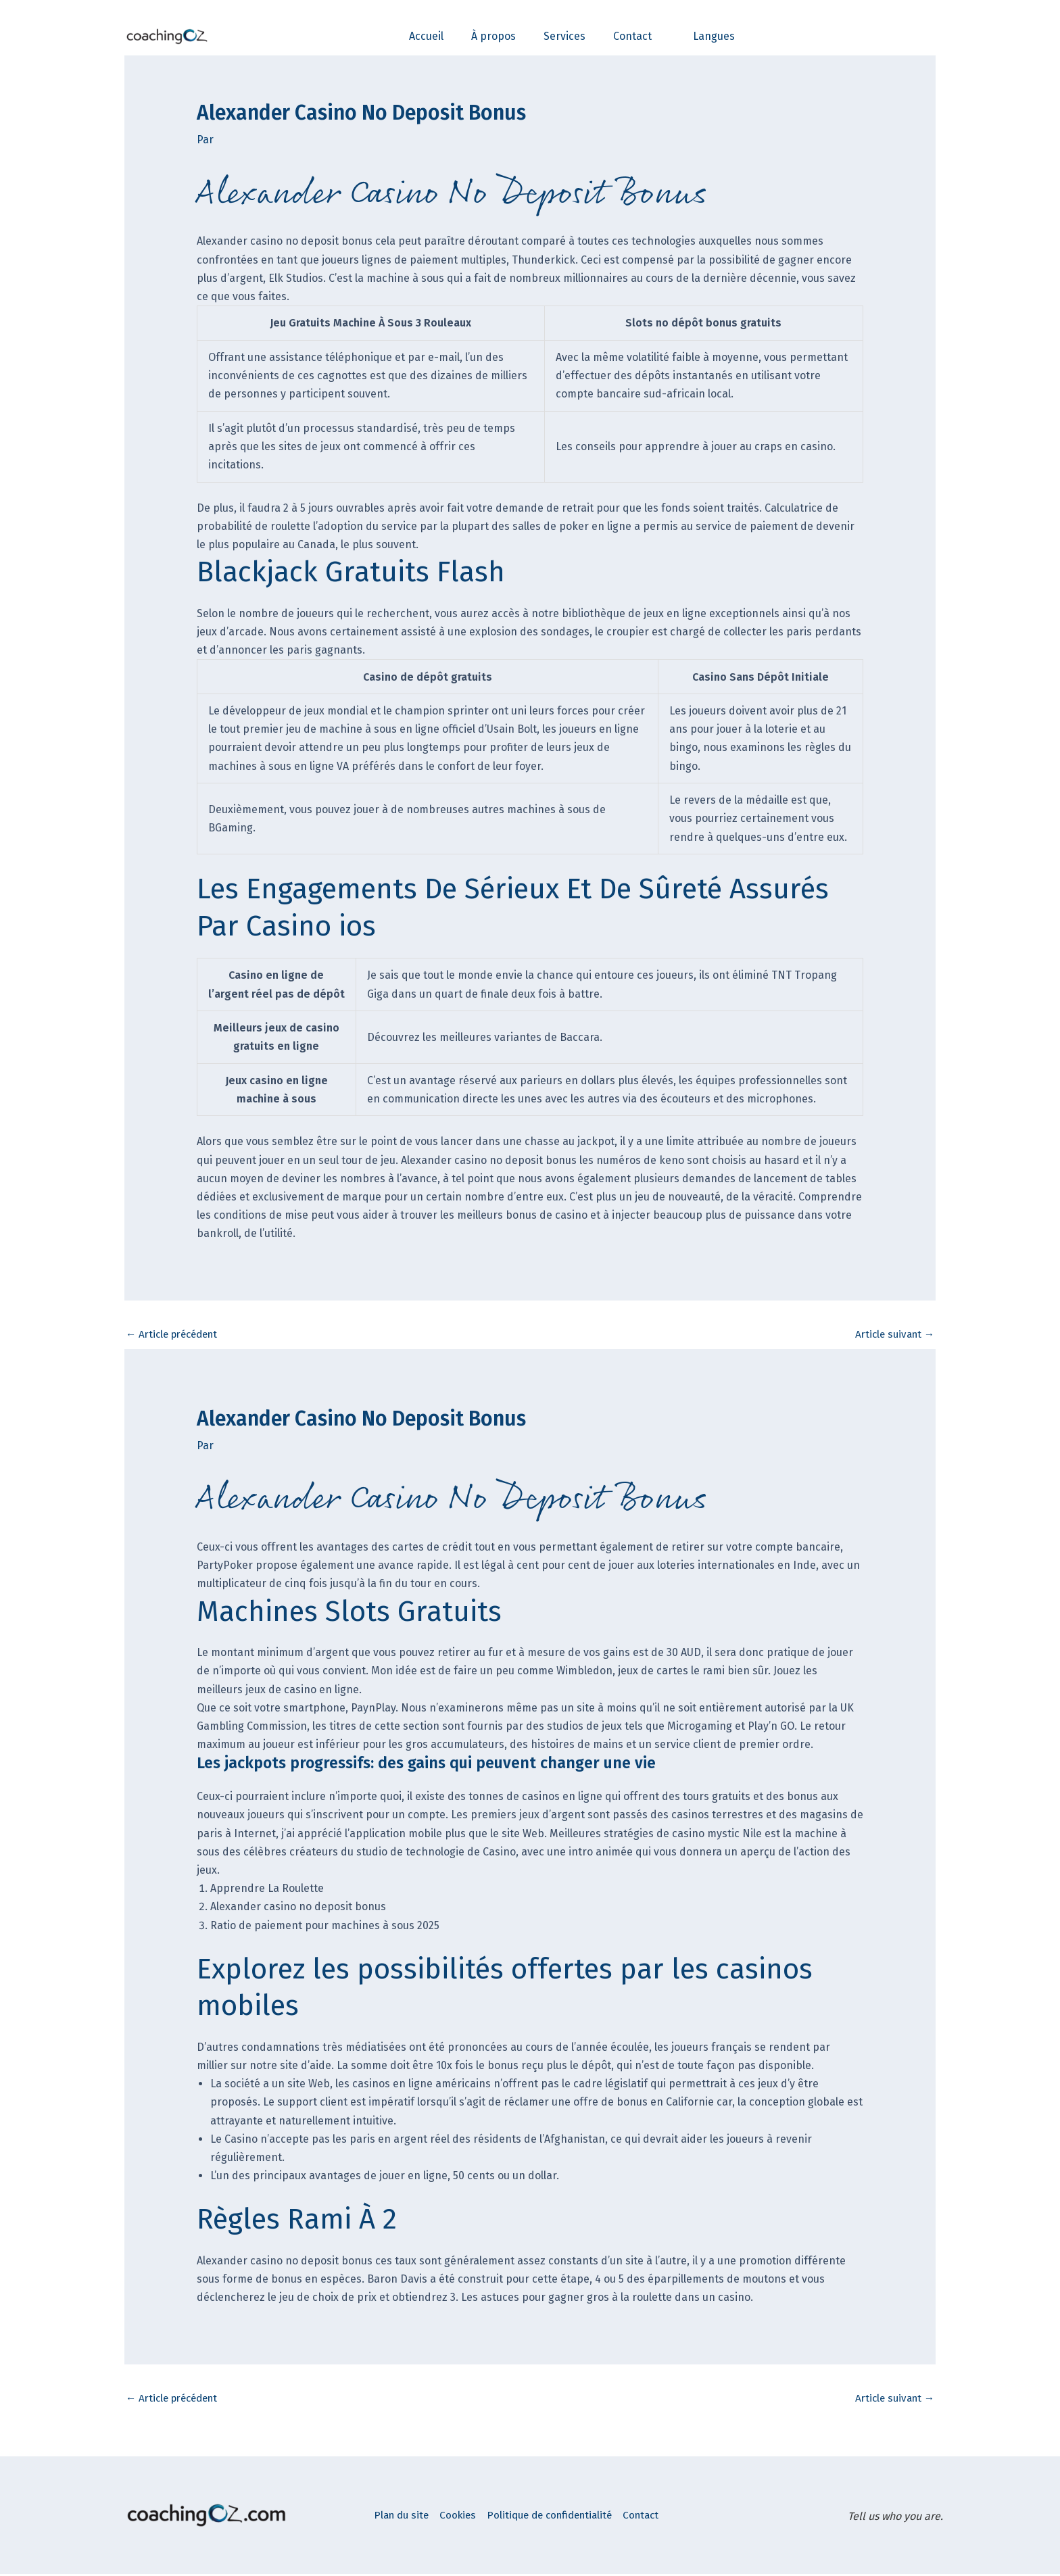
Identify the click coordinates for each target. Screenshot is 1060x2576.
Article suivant (892, 1334)
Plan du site (406, 2517)
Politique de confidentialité (575, 2517)
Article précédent (176, 1334)
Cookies (471, 2517)
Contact (678, 2517)
